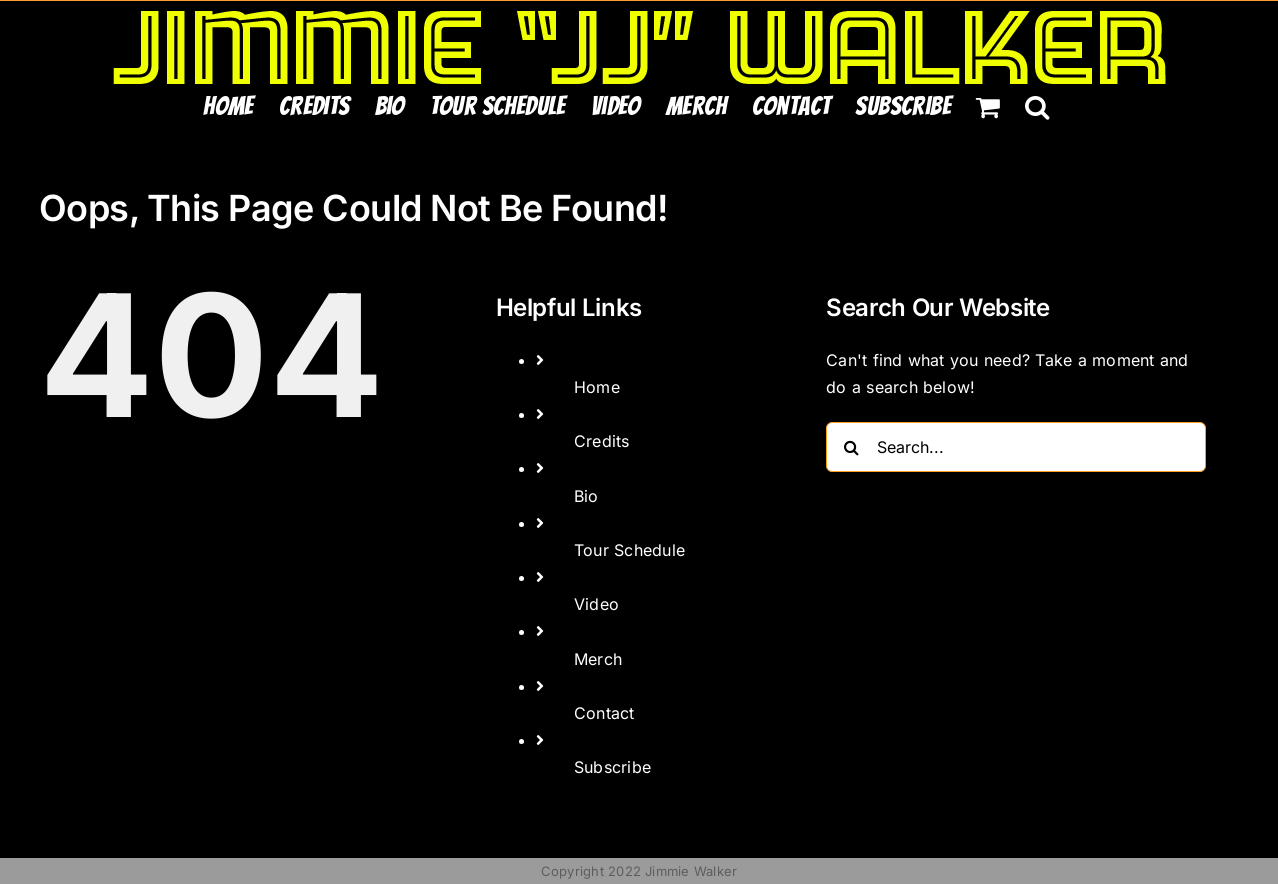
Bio (586, 496)
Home (597, 387)
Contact (604, 713)
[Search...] (1016, 447)
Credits (602, 441)
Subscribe (612, 767)
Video (596, 604)
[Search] (851, 447)
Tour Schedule (629, 550)
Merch (598, 659)
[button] (1037, 106)
